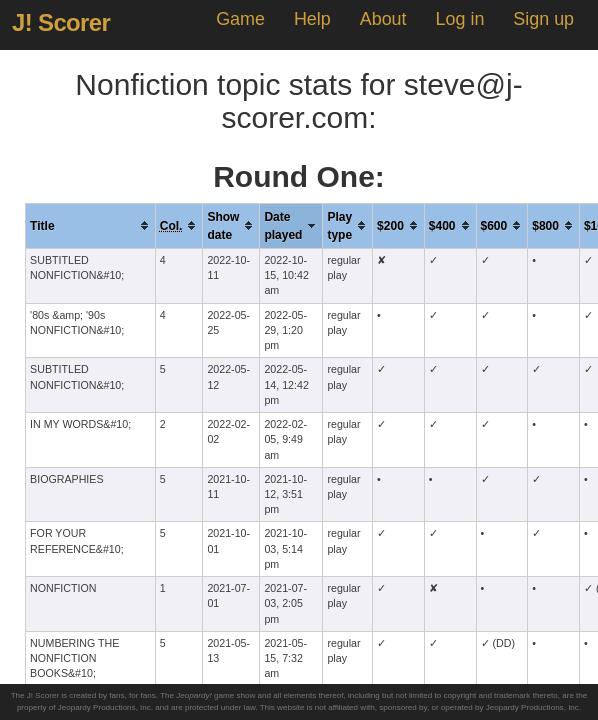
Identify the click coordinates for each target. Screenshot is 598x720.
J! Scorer (61, 22)
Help (312, 19)
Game (240, 19)
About (383, 19)
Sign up (543, 19)
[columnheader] (91, 225)
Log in (459, 19)
